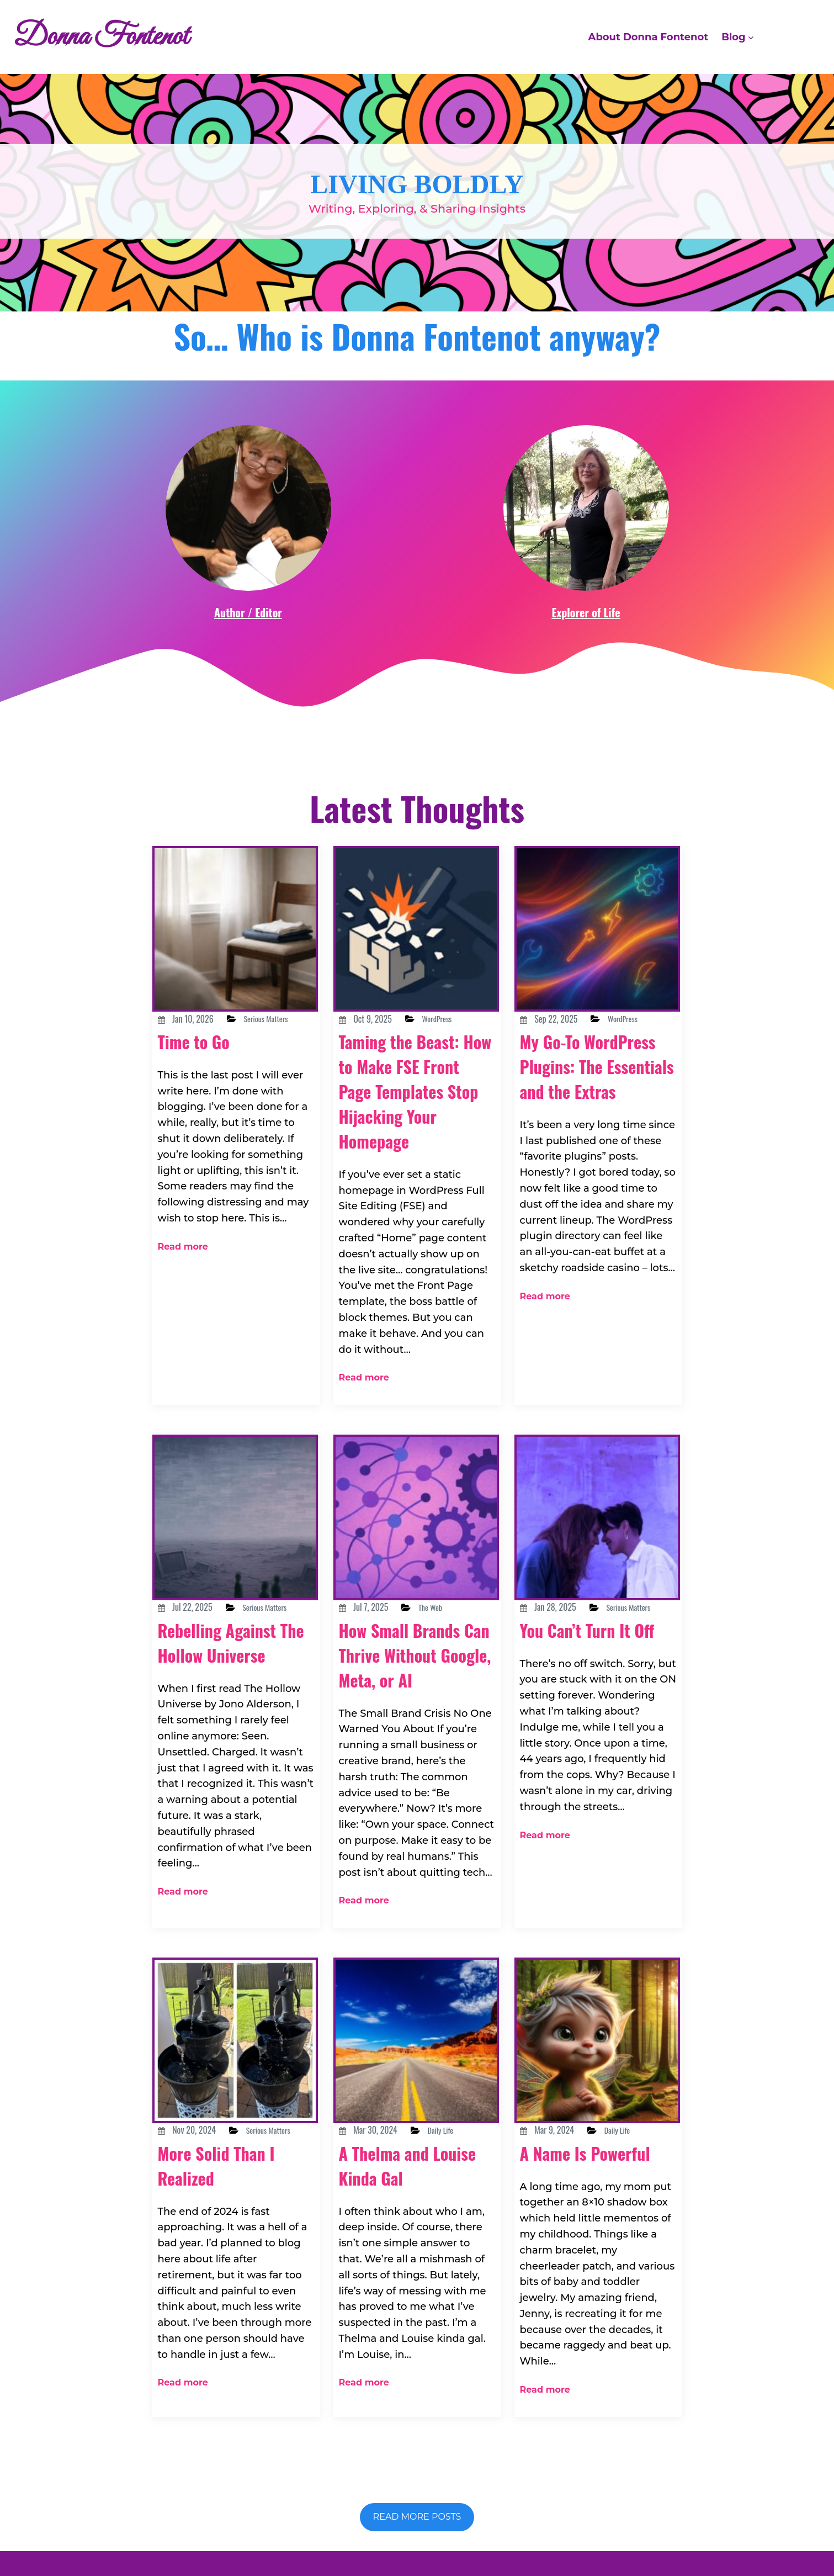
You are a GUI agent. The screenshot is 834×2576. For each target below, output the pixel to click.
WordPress (455, 1018)
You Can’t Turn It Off (588, 1633)
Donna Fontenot (120, 37)
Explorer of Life (586, 612)
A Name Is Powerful (560, 2134)
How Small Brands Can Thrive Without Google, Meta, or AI (413, 1643)
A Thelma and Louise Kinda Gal (407, 2134)
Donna (443, 2528)
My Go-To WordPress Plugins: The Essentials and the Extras (595, 1091)
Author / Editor (248, 612)
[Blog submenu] (751, 37)
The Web (447, 1584)
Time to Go (202, 1055)
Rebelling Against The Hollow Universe (229, 1645)
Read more (178, 1228)
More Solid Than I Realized (229, 2148)
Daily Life (458, 2099)
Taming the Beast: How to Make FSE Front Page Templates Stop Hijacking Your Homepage (412, 1103)
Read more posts (417, 2462)
